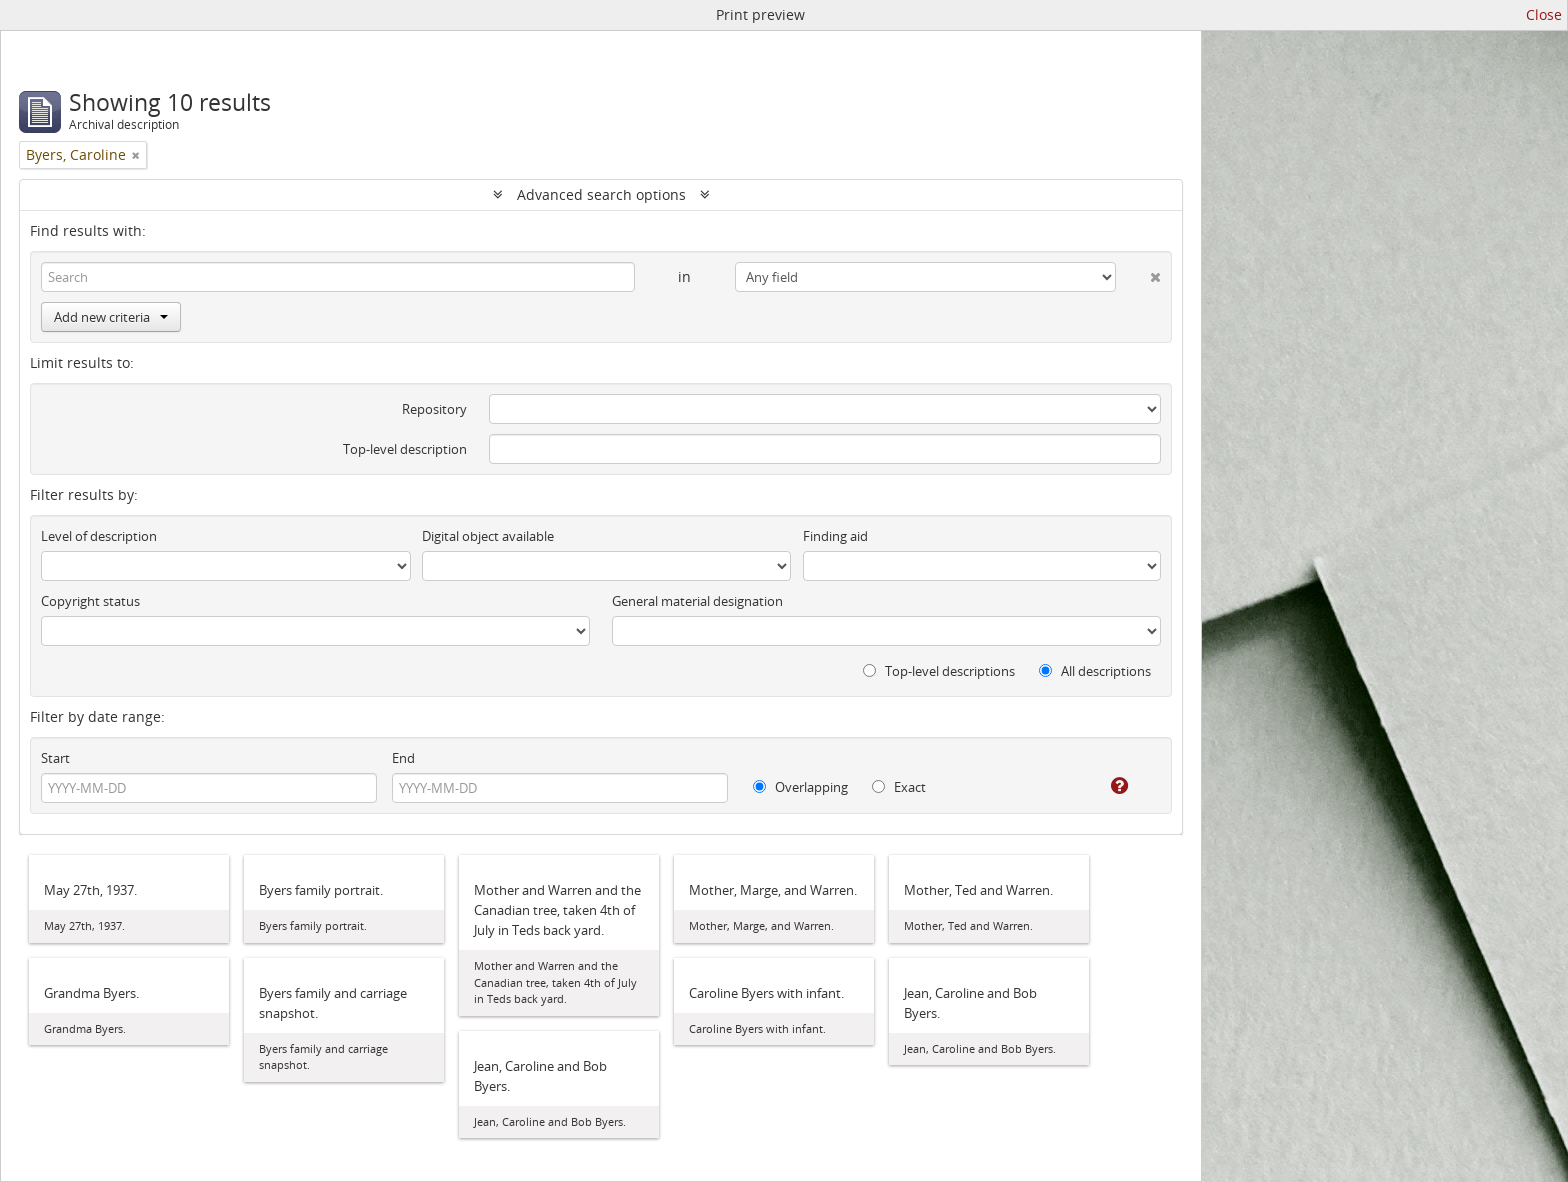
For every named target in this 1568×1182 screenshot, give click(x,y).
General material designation (697, 601)
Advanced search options (601, 194)
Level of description (99, 536)
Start (55, 758)
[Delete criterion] (1138, 273)
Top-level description (405, 449)
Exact (899, 787)
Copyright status (90, 601)
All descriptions (1095, 671)
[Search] (338, 277)
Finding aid (835, 536)
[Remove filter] (136, 155)
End (403, 758)
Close (1544, 14)
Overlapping (800, 787)
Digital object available (488, 536)
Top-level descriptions (939, 671)
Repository (434, 409)
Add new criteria (111, 317)
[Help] (1105, 786)
